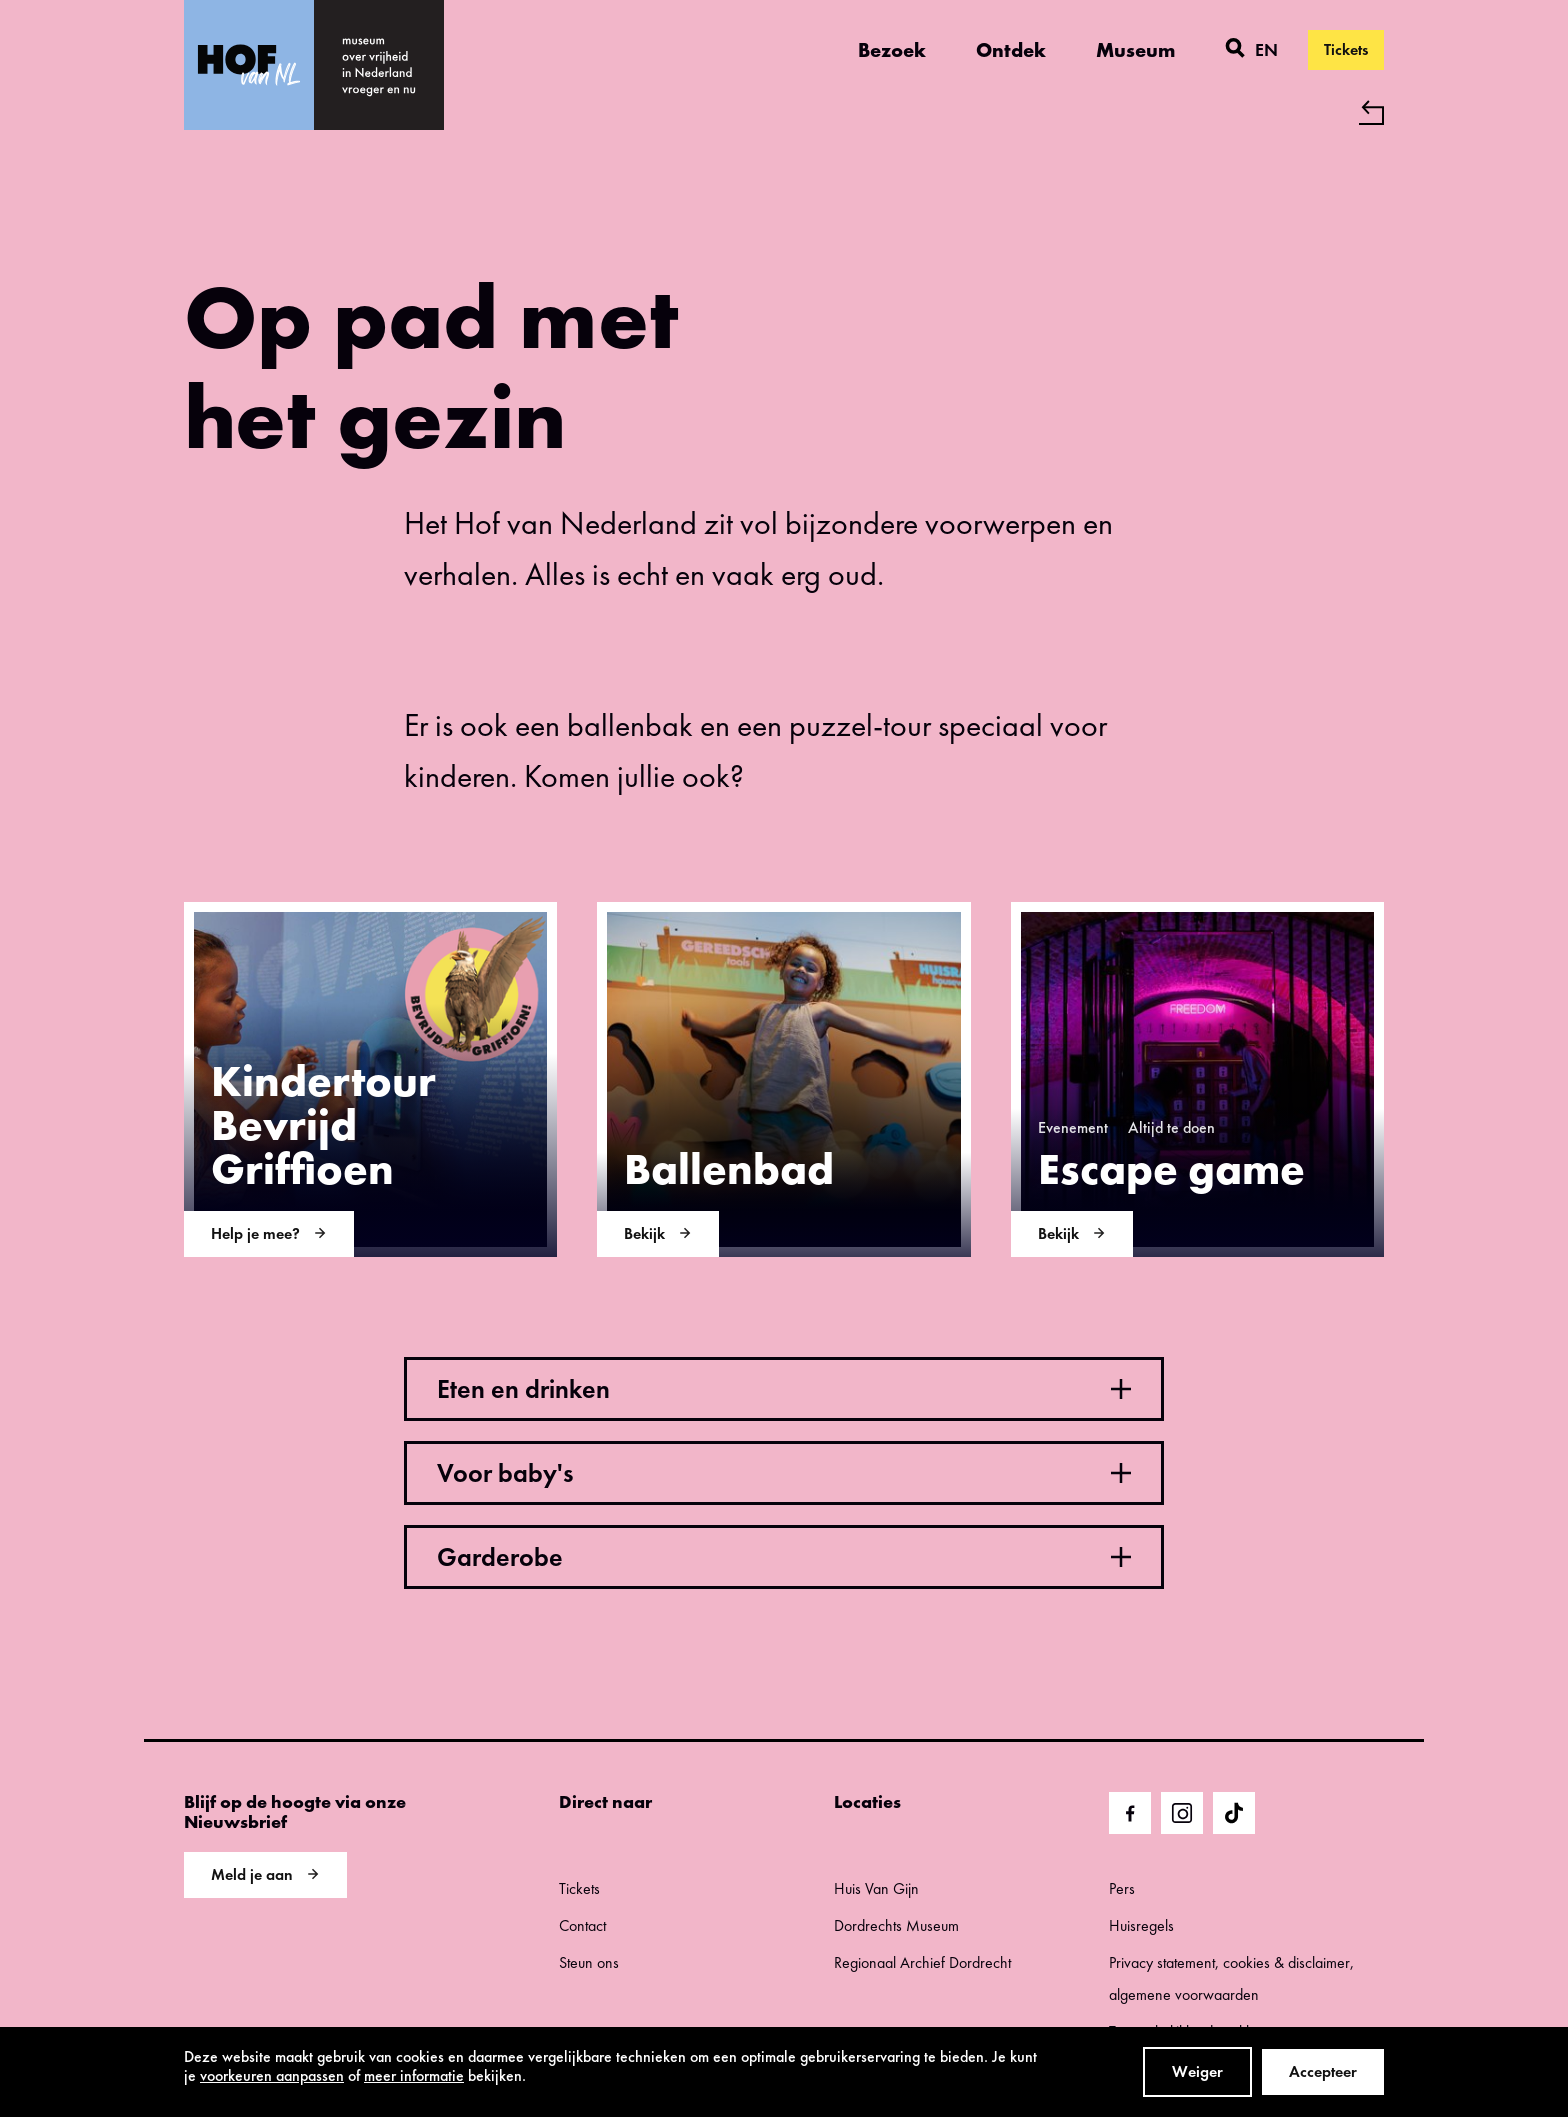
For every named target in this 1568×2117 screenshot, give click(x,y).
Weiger (1197, 2071)
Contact (582, 1925)
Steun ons (589, 1962)
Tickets (1346, 49)
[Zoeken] (1235, 50)
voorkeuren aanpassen (272, 2075)
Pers (1122, 1888)
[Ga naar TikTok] (1234, 1813)
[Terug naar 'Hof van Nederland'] (784, 112)
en (1266, 49)
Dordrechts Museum (896, 1925)
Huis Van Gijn (876, 1888)
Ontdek (1011, 50)
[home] (379, 65)
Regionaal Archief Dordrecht (922, 1962)
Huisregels (1141, 1925)
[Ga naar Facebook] (1130, 1813)
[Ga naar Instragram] (1182, 1813)
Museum (1135, 50)
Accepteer (1323, 2071)
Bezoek (892, 50)
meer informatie (414, 2075)
